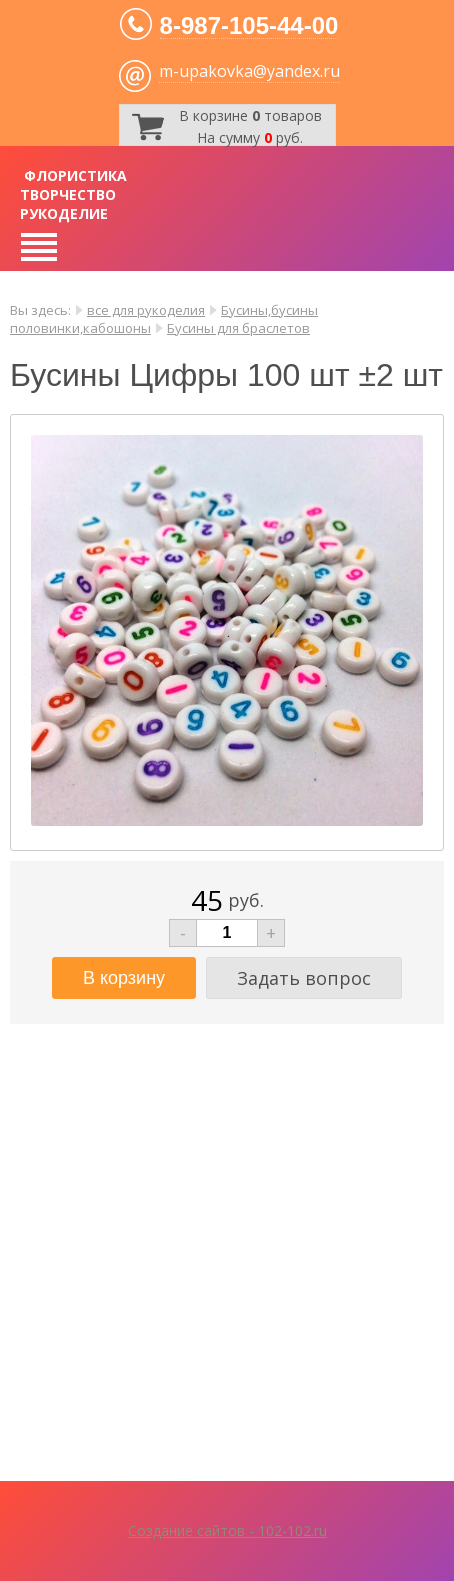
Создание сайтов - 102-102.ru (227, 1530)
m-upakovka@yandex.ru (249, 71)
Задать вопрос (304, 978)
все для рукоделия (146, 310)
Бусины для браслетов (238, 328)
